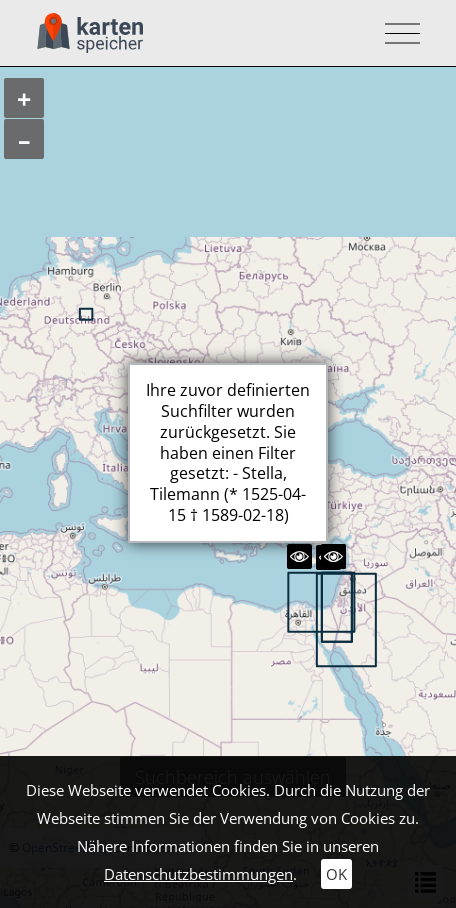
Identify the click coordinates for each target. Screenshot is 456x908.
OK (336, 874)
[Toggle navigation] (396, 33)
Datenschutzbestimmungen (198, 874)
